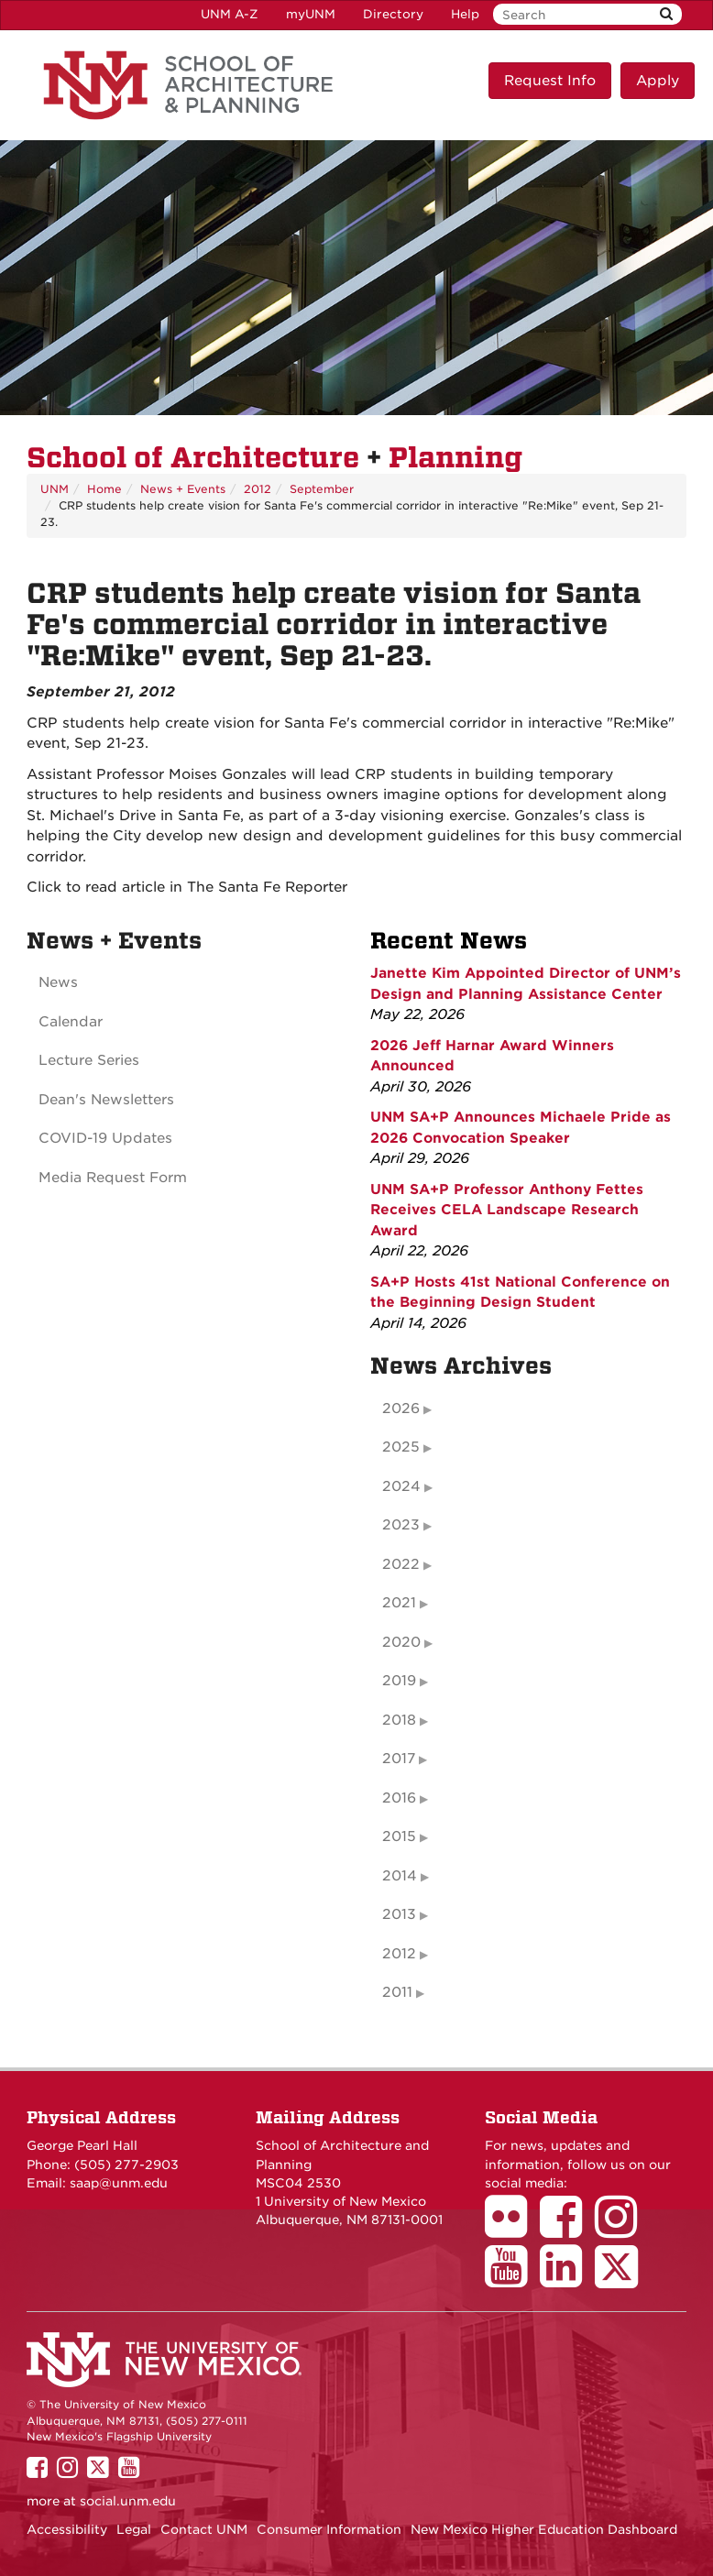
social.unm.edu (128, 2501)
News (58, 982)
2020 (401, 1642)
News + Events (182, 489)
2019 (399, 1680)
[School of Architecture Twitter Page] (623, 2279)
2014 (399, 1876)
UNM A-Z (229, 14)
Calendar (70, 1022)
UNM (54, 489)
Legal (133, 2529)
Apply (657, 80)
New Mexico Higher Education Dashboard (544, 2529)
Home (104, 489)
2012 (257, 489)
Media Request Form (112, 1177)
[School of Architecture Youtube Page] (512, 2279)
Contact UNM (203, 2529)
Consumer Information (329, 2529)
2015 (399, 1836)
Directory (393, 14)
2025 (401, 1447)
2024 (401, 1486)
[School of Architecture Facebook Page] (567, 2229)
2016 (399, 1798)
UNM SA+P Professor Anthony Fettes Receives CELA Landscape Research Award (506, 1210)
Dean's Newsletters (106, 1099)
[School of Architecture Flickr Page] (512, 2229)
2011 (397, 1992)
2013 (399, 1914)
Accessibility (67, 2529)
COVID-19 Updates (105, 1138)
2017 (398, 1758)
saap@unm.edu (119, 2183)
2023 (401, 1525)
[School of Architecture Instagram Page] (622, 2229)
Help (465, 14)
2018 (399, 1720)
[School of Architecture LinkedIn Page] (567, 2279)
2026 (401, 1408)
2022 (401, 1564)
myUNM (310, 14)
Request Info (550, 80)
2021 (399, 1603)
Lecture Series (88, 1060)
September (322, 489)
